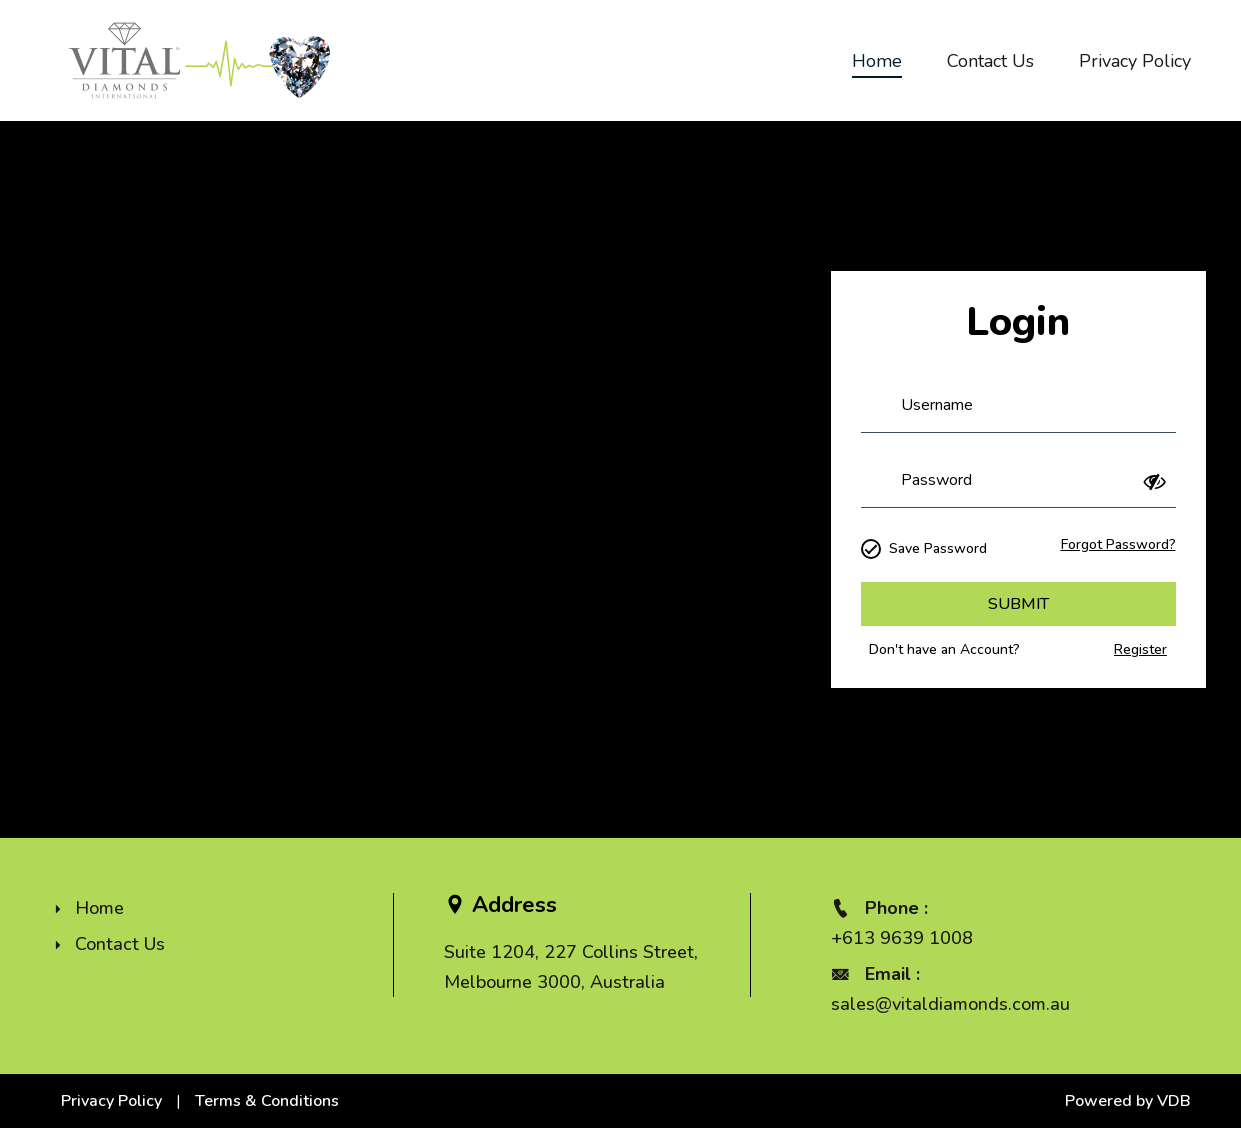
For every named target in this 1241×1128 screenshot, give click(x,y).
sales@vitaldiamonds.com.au (950, 1004)
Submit (1018, 604)
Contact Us (990, 61)
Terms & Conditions (267, 1101)
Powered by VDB (1128, 1101)
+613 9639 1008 (902, 938)
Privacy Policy (1135, 61)
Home (877, 61)
